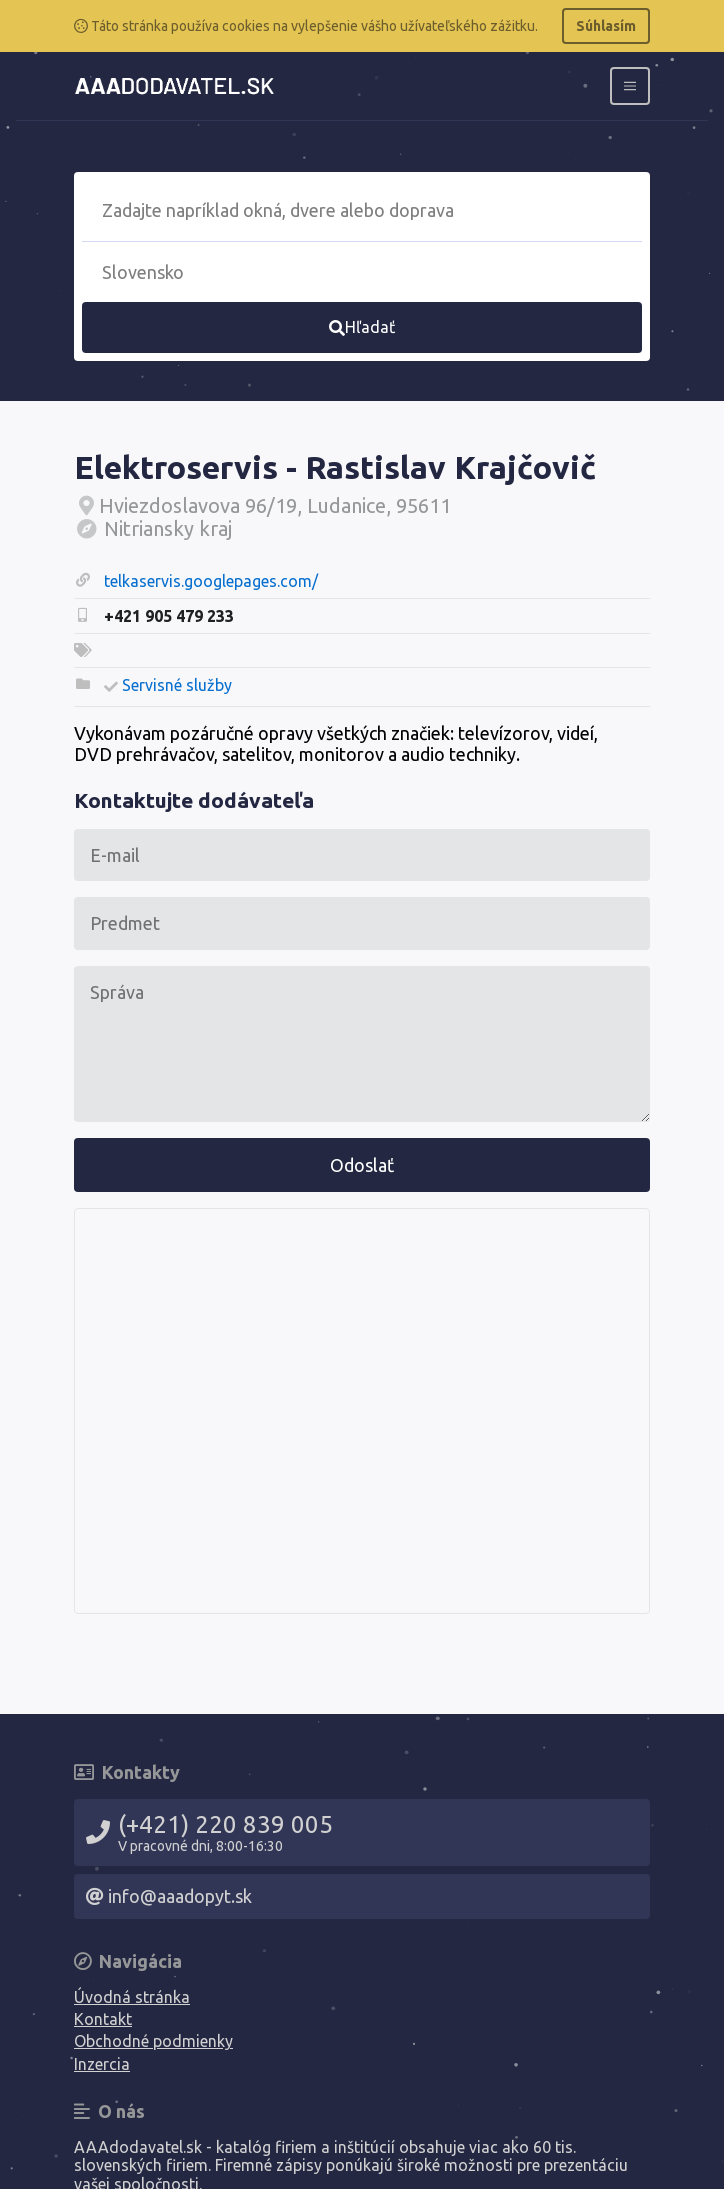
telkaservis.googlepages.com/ (211, 581)
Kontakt (103, 2019)
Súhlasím (606, 26)
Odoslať (362, 1165)
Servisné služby (177, 685)
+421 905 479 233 (169, 616)
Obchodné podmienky (153, 2041)
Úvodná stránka (132, 1997)
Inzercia (102, 2064)
